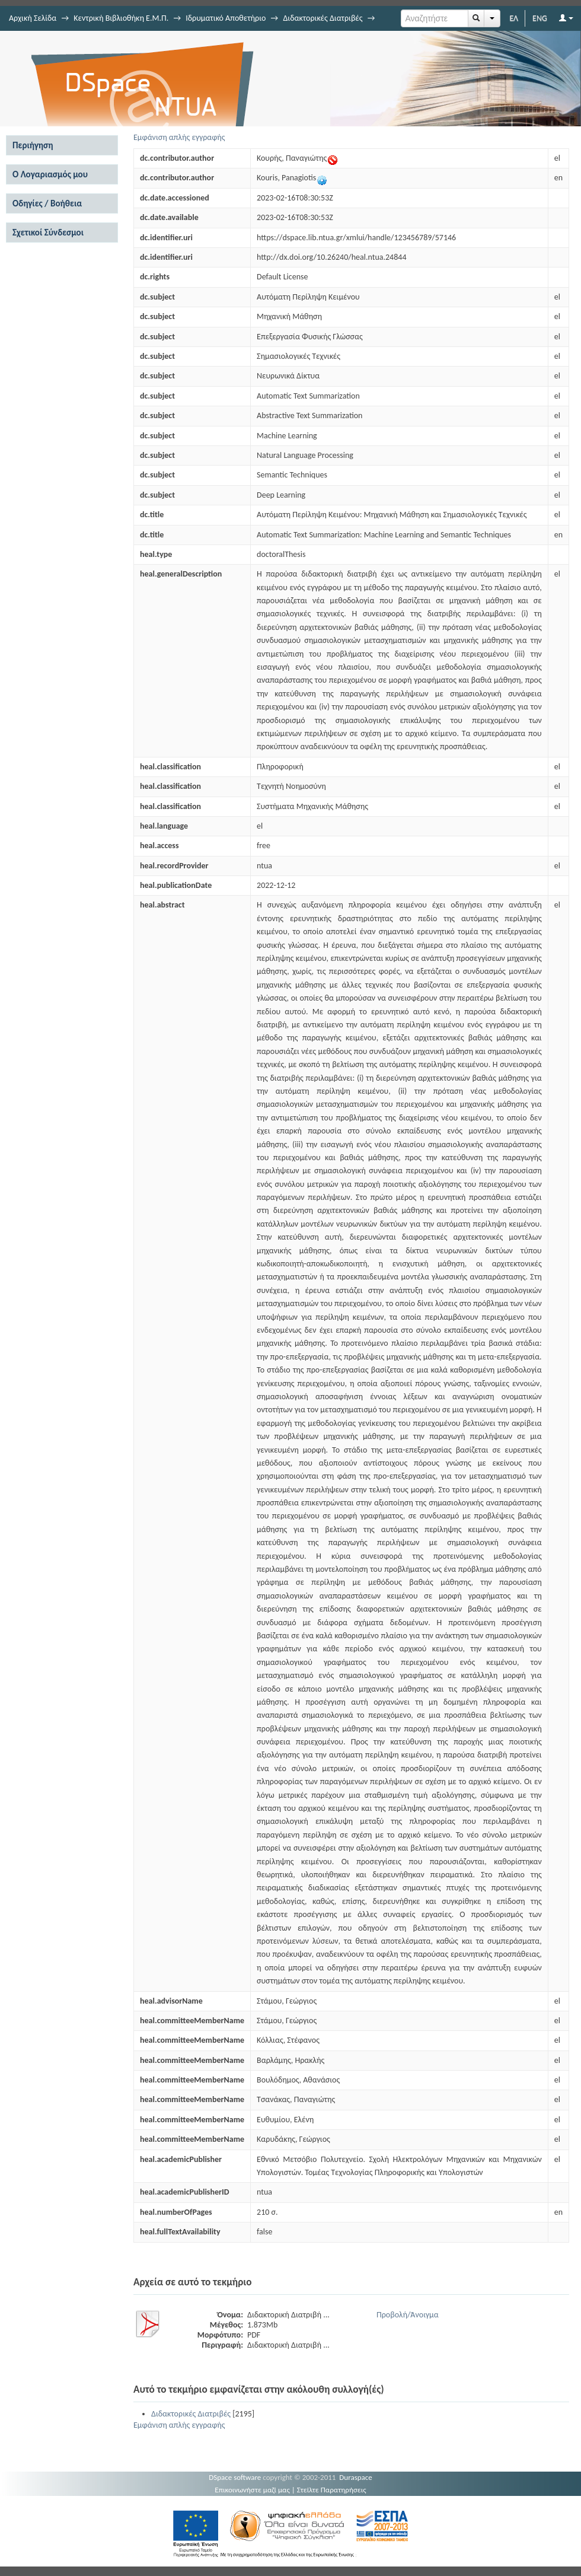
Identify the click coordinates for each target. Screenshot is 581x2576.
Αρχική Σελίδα (32, 18)
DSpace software (235, 2477)
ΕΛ (513, 18)
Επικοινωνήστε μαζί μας (252, 2489)
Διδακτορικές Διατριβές (322, 18)
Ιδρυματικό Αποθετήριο (226, 18)
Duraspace (355, 2477)
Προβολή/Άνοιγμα (407, 2315)
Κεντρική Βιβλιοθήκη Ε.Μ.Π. (121, 18)
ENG (539, 18)
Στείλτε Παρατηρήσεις (331, 2489)
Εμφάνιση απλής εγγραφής (179, 137)
